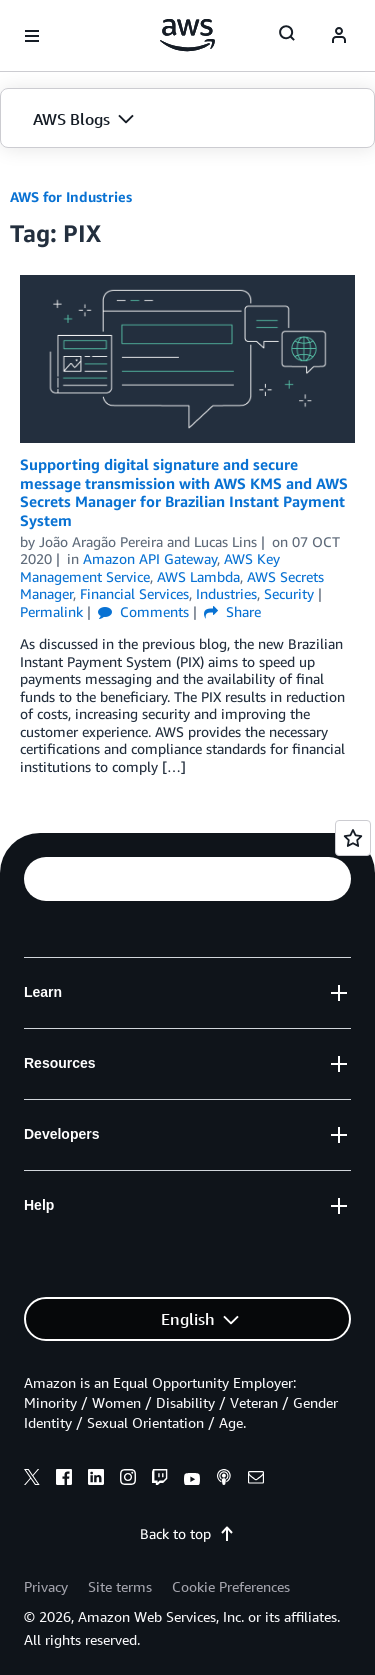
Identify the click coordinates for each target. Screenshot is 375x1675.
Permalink (51, 611)
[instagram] (128, 1480)
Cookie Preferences (231, 1586)
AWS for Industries (71, 196)
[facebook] (64, 1480)
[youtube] (192, 1480)
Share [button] (232, 611)
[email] (256, 1480)
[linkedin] (96, 1480)
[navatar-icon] (339, 36)
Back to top (187, 1533)
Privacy (46, 1586)
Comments (143, 611)
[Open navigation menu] (32, 36)
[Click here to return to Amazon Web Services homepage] (187, 35)
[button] (187, 119)
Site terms (120, 1586)
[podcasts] (224, 1480)
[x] (32, 1480)
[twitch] (160, 1480)
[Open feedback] (353, 838)
